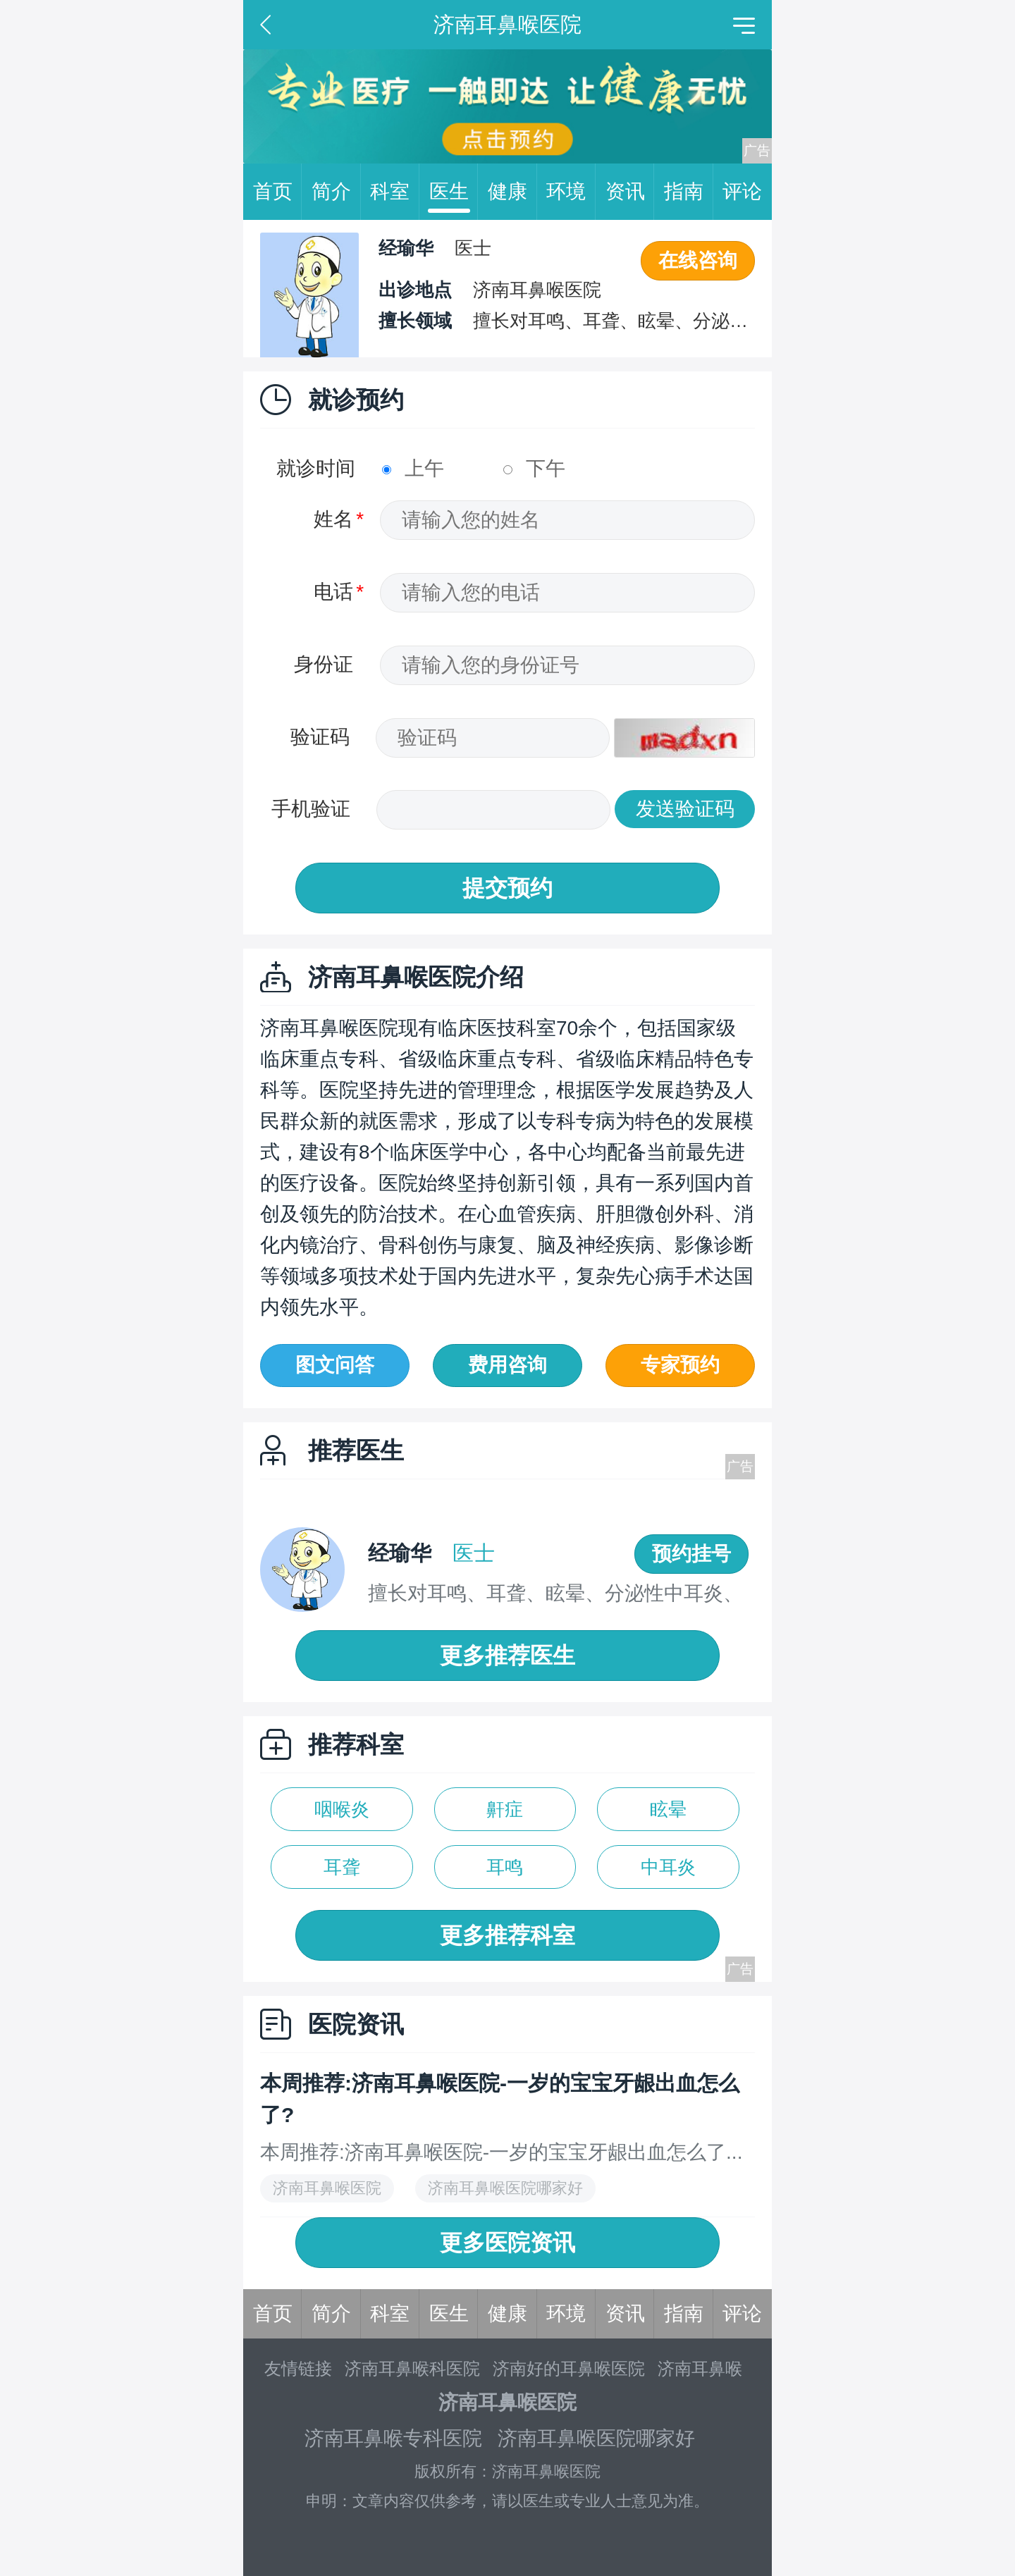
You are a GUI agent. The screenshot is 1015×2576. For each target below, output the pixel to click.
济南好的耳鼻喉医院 (569, 2368)
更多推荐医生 (507, 1655)
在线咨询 (697, 260)
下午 (534, 468)
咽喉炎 (341, 1809)
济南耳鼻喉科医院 (412, 2368)
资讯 (630, 192)
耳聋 (342, 1867)
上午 (413, 468)
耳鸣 (504, 1867)
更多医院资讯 (507, 2242)
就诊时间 (315, 468)
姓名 (333, 519)
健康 (512, 192)
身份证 (323, 664)
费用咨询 (507, 1365)
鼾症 (504, 1809)
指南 (688, 192)
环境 (571, 192)
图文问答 (334, 1365)
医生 (454, 192)
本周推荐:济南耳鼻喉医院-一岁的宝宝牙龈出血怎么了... (501, 2152)
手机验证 (310, 809)
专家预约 (680, 1365)
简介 (336, 192)
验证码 (320, 737)
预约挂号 (691, 1554)
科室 (394, 192)
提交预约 (507, 888)
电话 (333, 592)
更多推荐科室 (507, 1935)
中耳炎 (668, 1867)
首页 (277, 192)
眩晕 (668, 1809)
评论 (742, 191)
